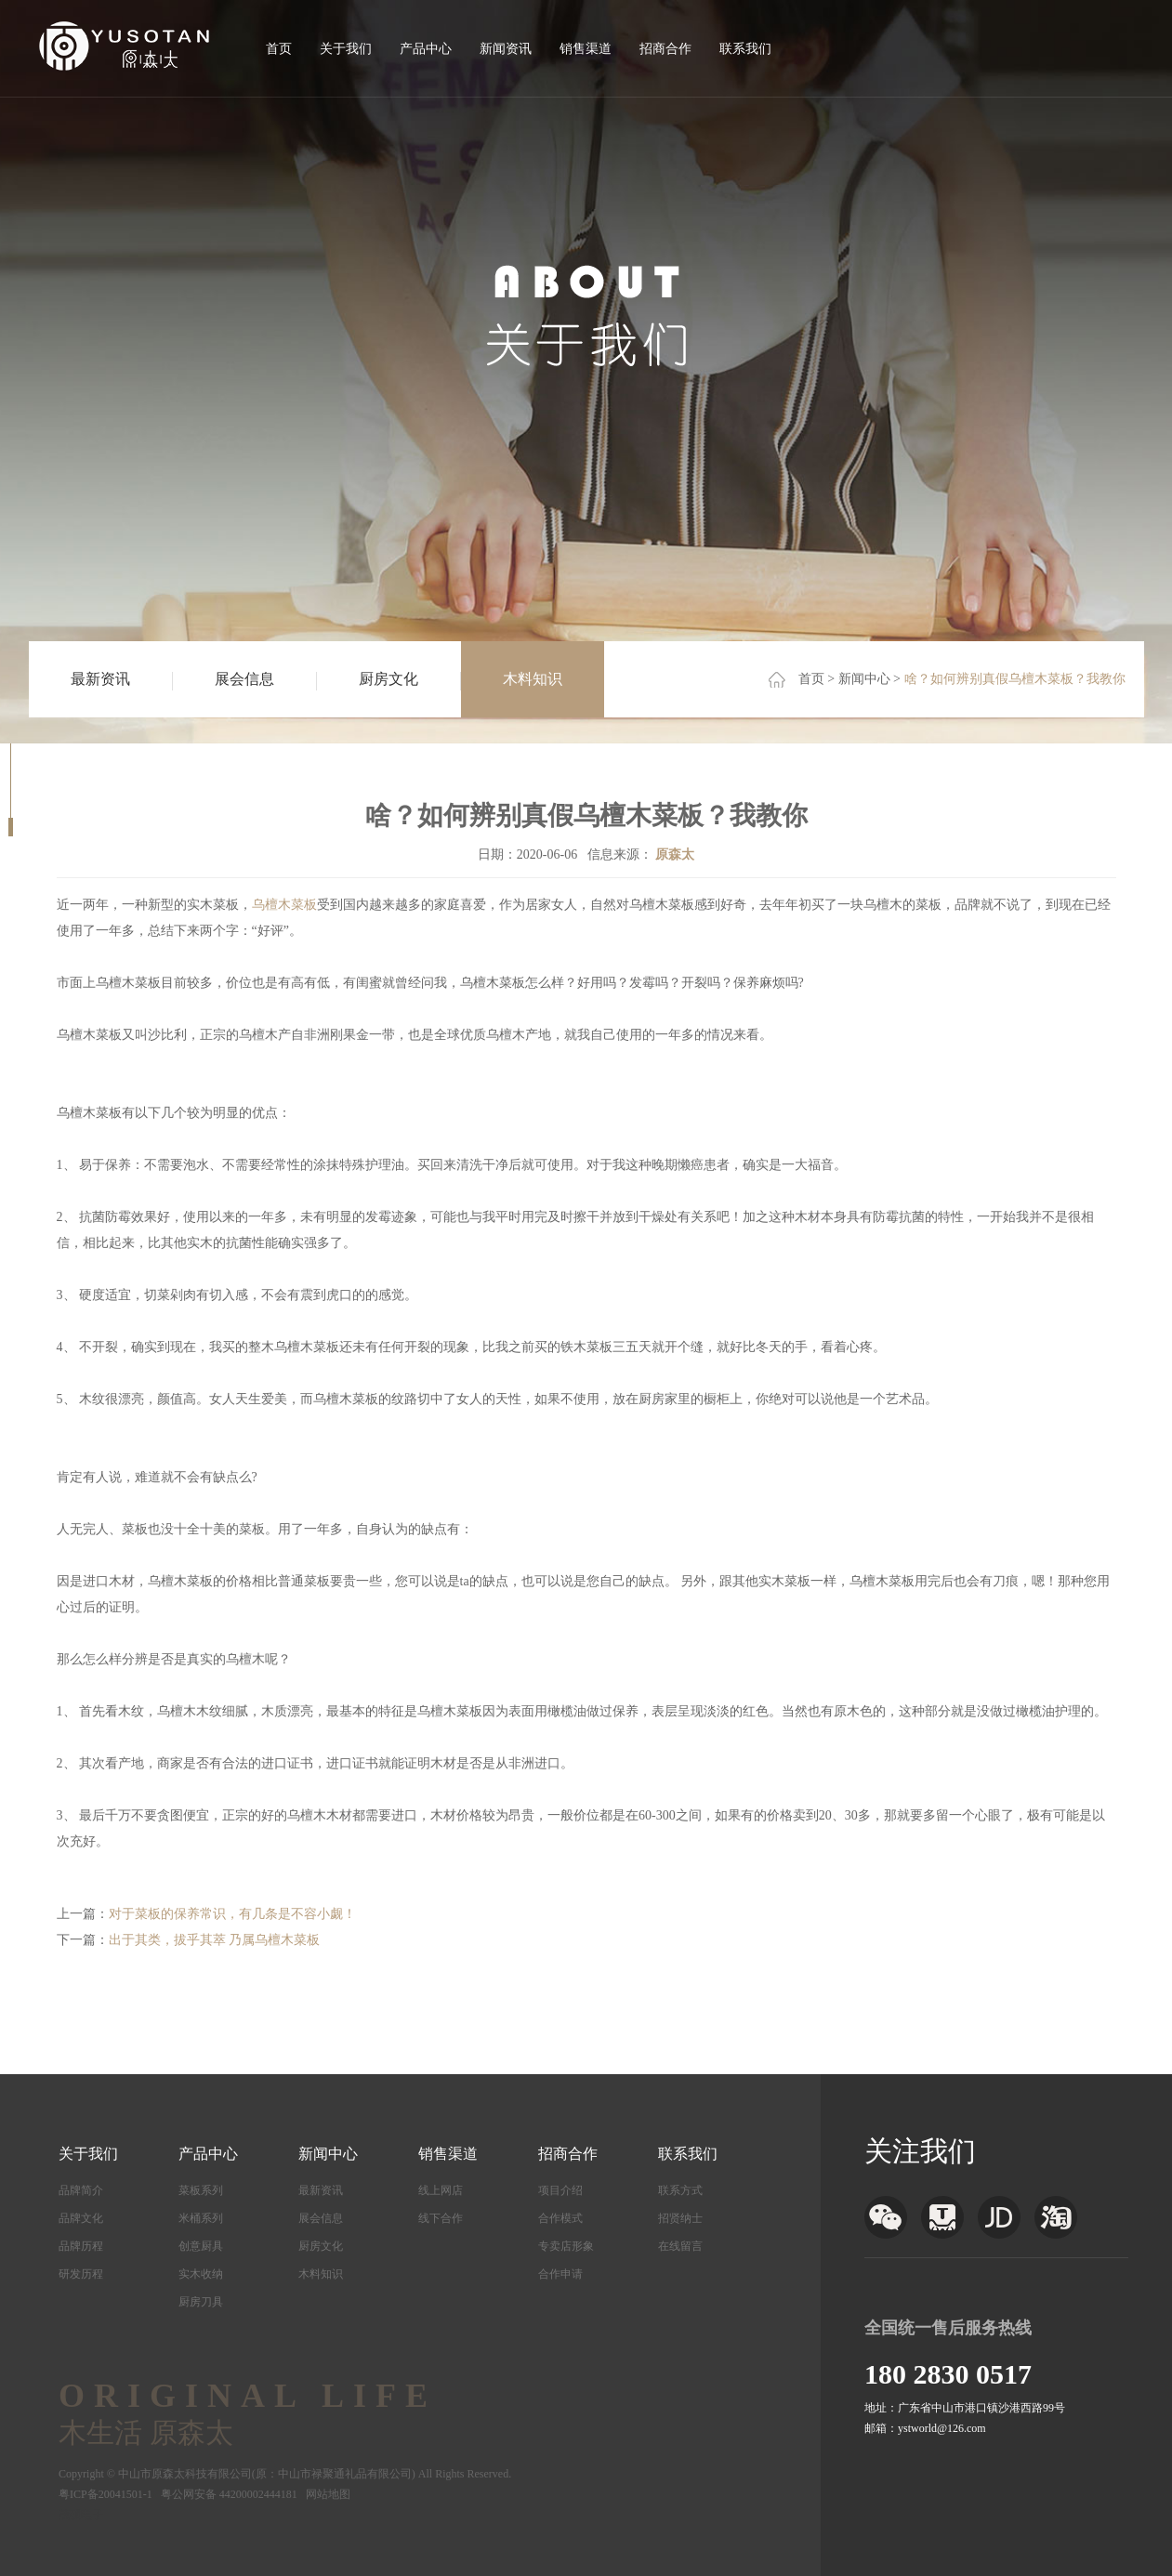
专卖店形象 (566, 2246)
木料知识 (532, 679)
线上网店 (440, 2190)
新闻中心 (864, 679)
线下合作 (440, 2218)
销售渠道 (586, 49)
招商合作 (665, 49)
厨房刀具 (200, 2301)
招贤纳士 (680, 2218)
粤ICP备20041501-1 (105, 2494)
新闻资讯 (506, 49)
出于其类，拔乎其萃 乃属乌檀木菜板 (215, 1940)
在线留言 (680, 2246)
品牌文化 (81, 2218)
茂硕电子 (81, 2514)
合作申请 (560, 2273)
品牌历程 (81, 2246)
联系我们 (745, 49)
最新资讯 (100, 679)
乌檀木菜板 (284, 905)
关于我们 (346, 49)
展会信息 (244, 679)
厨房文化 (388, 679)
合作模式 (560, 2218)
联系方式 (680, 2190)
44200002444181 (258, 2494)
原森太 (674, 854)
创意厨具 (200, 2246)
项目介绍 (560, 2190)
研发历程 (81, 2273)
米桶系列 (200, 2218)
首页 (279, 49)
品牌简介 (81, 2190)
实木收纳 (200, 2273)
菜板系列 (200, 2190)
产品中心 (426, 49)
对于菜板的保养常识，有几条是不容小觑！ (232, 1914)
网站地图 (328, 2494)
